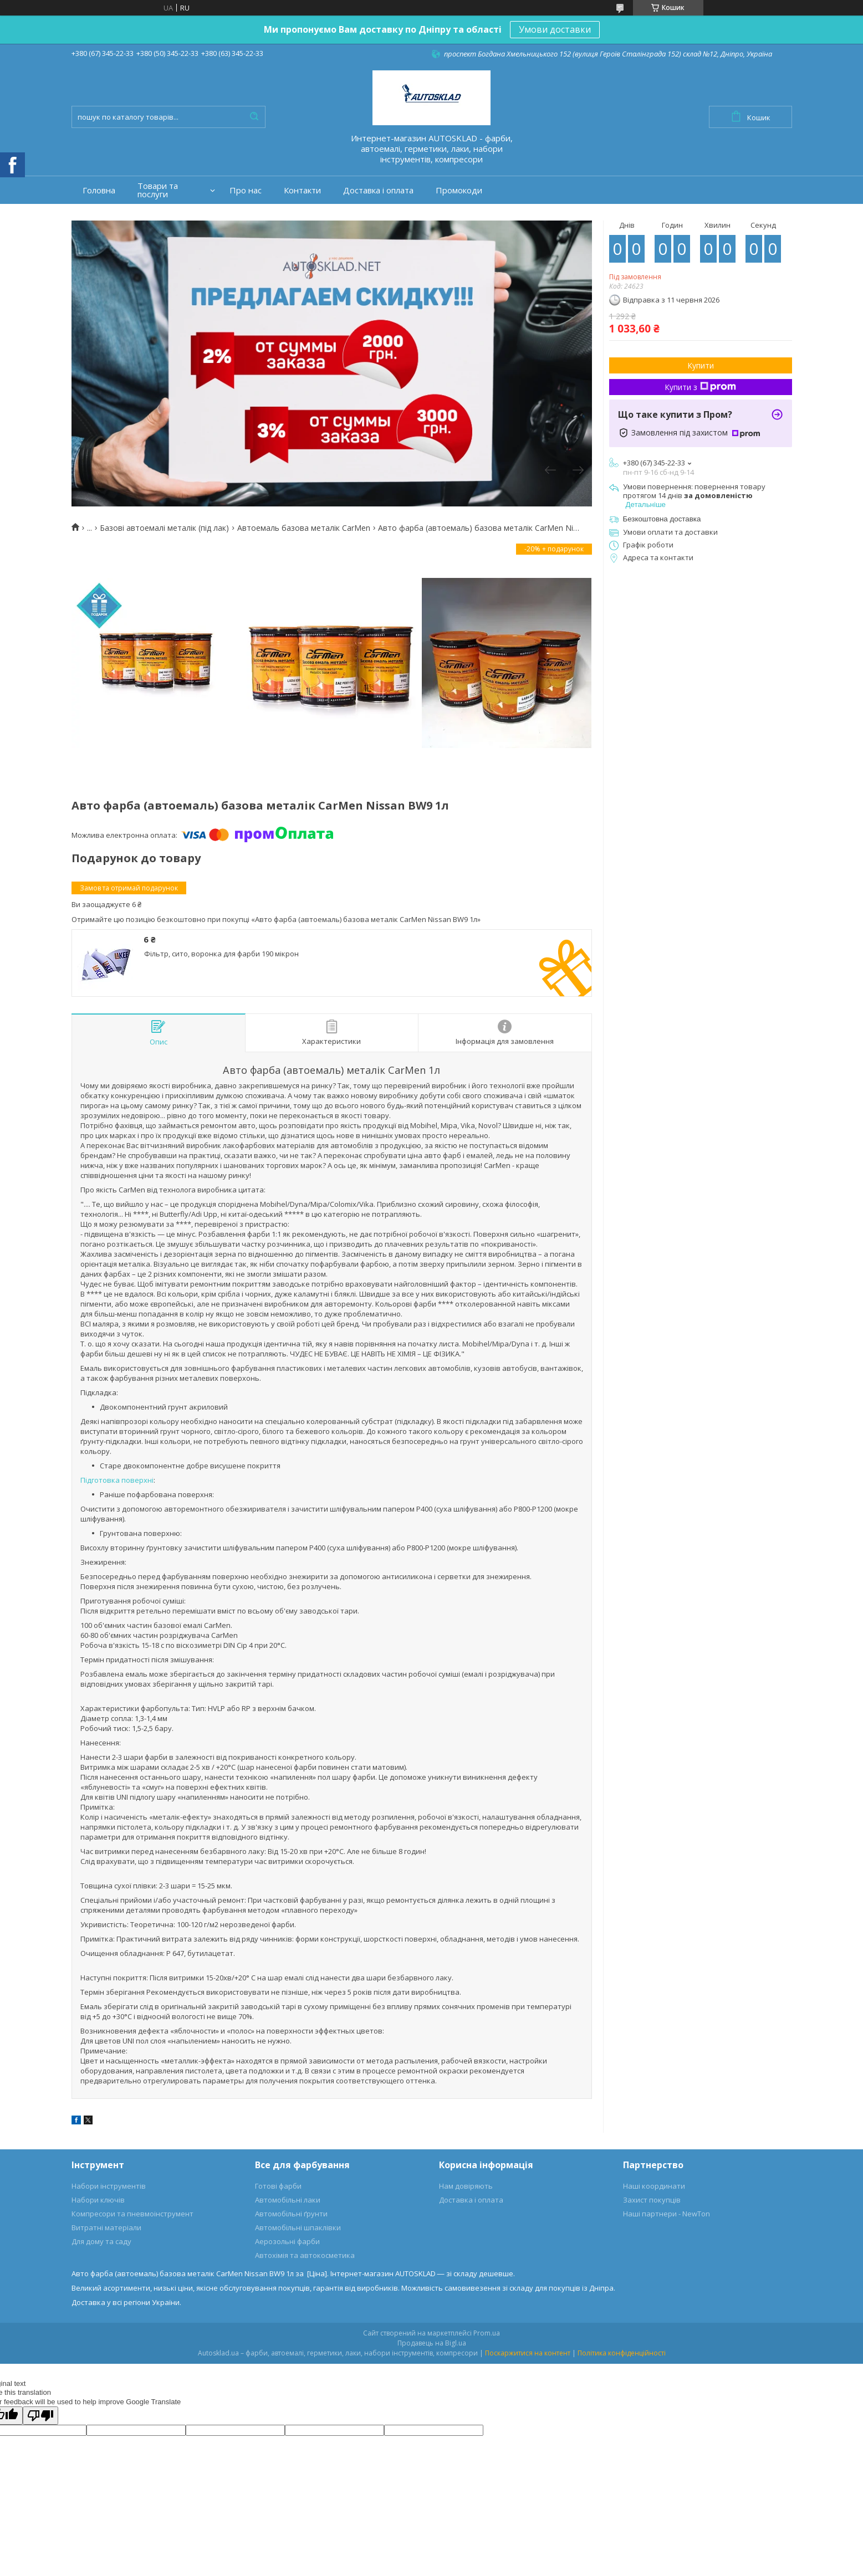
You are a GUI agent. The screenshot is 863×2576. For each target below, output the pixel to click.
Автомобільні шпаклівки (298, 2227)
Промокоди (459, 190)
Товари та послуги (157, 190)
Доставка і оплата (378, 190)
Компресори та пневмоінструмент (132, 2214)
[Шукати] (254, 117)
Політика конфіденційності (622, 2353)
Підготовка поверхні (117, 1480)
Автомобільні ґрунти (291, 2214)
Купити (700, 365)
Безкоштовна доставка (662, 519)
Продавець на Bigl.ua (431, 2343)
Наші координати (654, 2186)
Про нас (245, 190)
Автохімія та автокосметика (305, 2255)
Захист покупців (652, 2200)
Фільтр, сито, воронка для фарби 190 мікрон (221, 953)
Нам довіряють (466, 2186)
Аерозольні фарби (287, 2241)
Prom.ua (486, 2333)
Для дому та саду (101, 2241)
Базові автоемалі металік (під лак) (164, 528)
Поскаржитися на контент (527, 2353)
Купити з (700, 387)
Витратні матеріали (106, 2227)
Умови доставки (555, 29)
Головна (99, 190)
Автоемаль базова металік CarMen (303, 528)
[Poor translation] (40, 2415)
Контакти (302, 190)
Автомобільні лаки (287, 2200)
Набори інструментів (109, 2186)
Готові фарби (278, 2186)
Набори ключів (98, 2200)
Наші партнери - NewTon (666, 2214)
